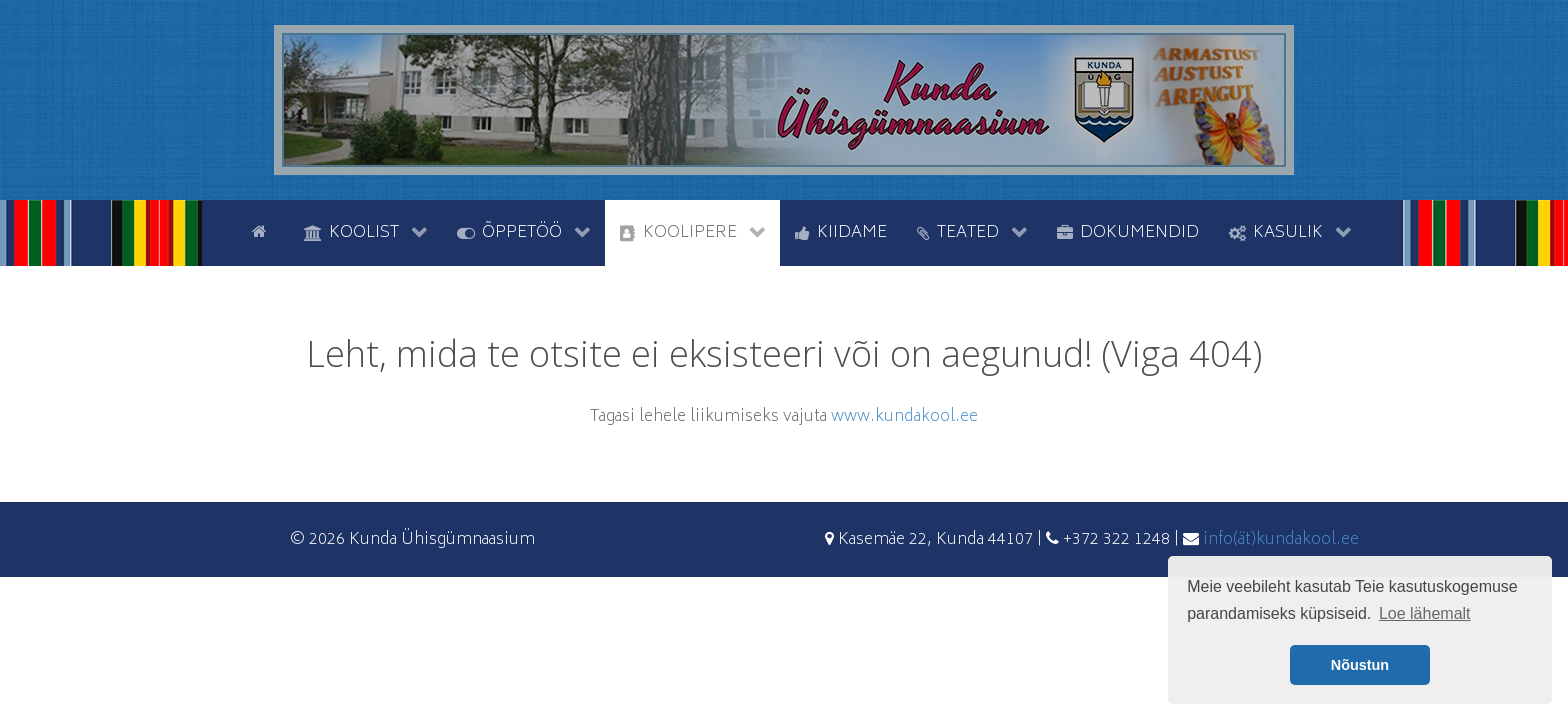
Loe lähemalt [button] (1425, 613)
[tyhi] (219, 231)
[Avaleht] (263, 231)
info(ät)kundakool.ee (1281, 540)
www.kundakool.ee (904, 417)
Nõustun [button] (1360, 665)
